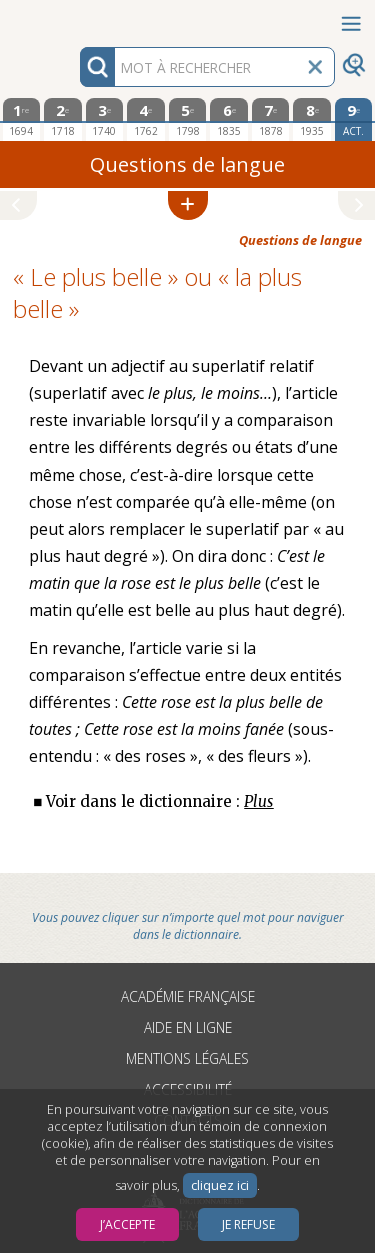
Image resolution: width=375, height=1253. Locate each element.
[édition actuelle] (354, 119)
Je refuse (248, 1224)
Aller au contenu (78, 17)
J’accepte (127, 1224)
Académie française (188, 996)
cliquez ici (220, 1185)
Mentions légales (187, 1058)
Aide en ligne (188, 1027)
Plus (258, 801)
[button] (188, 205)
